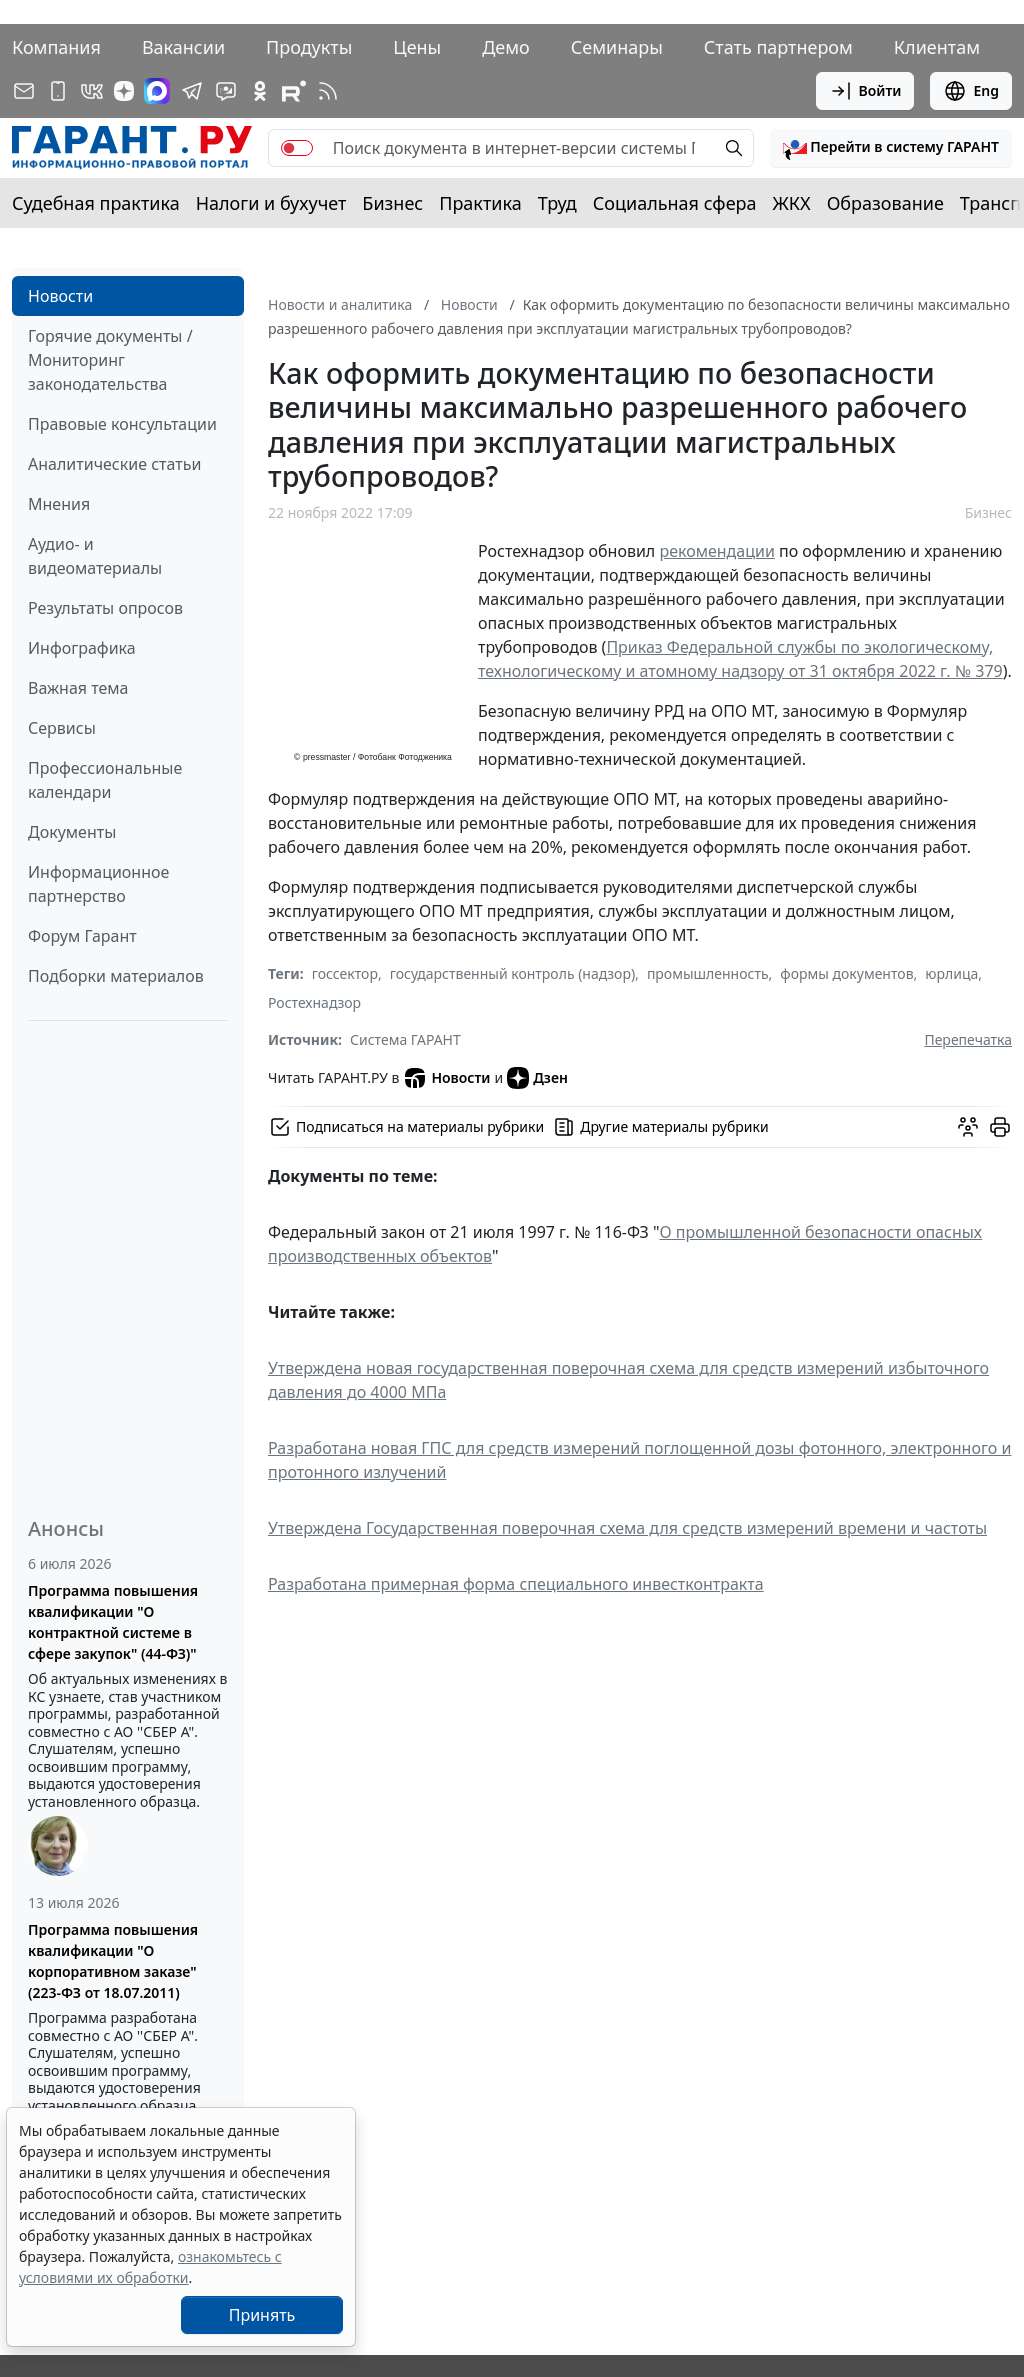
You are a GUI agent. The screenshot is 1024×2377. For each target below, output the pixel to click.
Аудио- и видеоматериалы (95, 556)
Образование (885, 203)
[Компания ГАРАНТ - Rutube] (294, 91)
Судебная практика (96, 203)
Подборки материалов (116, 976)
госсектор (345, 973)
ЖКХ (792, 203)
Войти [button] (865, 91)
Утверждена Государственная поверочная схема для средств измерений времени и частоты (627, 1528)
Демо (506, 47)
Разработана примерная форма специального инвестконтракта (516, 1584)
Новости (60, 296)
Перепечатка (968, 1039)
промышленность (708, 973)
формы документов (846, 973)
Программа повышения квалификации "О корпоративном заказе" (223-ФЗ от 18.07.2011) (113, 1961)
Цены (417, 47)
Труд (557, 203)
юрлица (951, 973)
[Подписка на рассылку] (24, 91)
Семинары (617, 47)
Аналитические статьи (114, 464)
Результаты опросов (105, 608)
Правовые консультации (122, 424)
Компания (56, 47)
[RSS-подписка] (328, 91)
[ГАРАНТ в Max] (157, 91)
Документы (72, 832)
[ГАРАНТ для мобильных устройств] (58, 91)
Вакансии (183, 47)
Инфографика (82, 648)
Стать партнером (778, 47)
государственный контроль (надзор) (512, 973)
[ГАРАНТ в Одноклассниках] (260, 91)
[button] (891, 148)
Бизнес (392, 203)
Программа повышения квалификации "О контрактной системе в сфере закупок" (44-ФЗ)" (113, 1622)
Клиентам (937, 47)
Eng (971, 91)
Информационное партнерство (98, 884)
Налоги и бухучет (271, 203)
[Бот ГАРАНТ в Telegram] (226, 91)
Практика (480, 203)
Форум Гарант (82, 936)
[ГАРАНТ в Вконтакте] (92, 91)
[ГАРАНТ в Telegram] (192, 91)
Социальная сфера (675, 203)
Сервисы (62, 728)
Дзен (537, 1078)
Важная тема (78, 688)
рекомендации (716, 551)
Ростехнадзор (314, 1002)
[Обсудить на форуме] (968, 1127)
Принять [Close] (262, 2315)
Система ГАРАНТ (405, 1039)
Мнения (59, 504)
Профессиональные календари (105, 780)
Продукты (309, 47)
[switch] (297, 148)
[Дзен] (124, 91)
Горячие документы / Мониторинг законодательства (110, 360)
